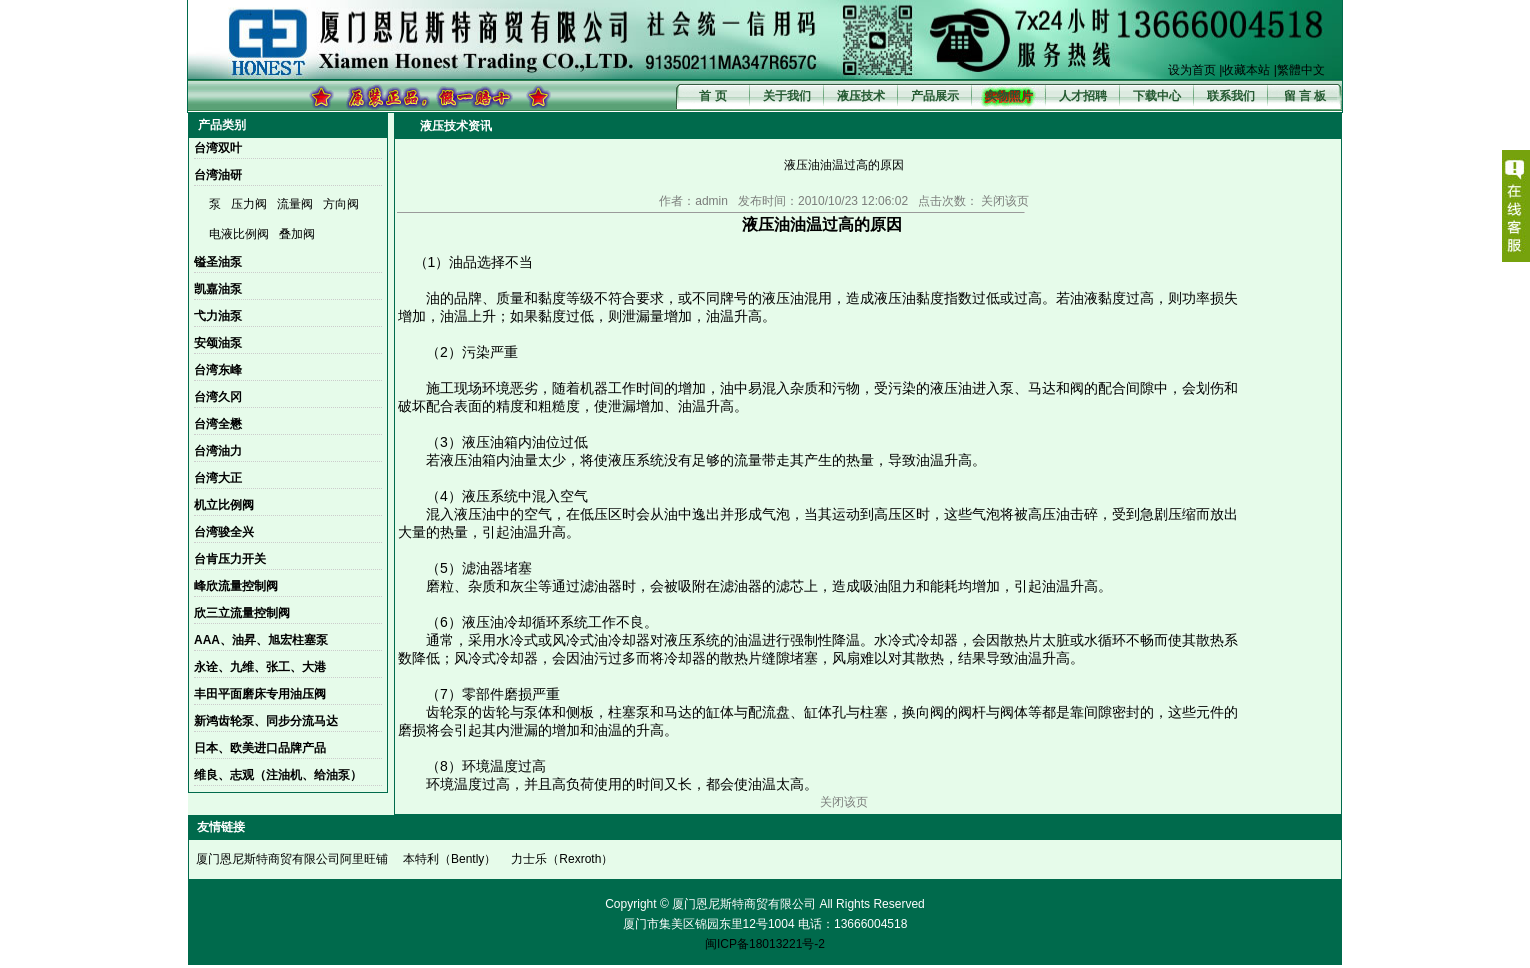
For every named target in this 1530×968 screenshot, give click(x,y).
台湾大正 (218, 478)
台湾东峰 (218, 370)
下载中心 (1157, 96)
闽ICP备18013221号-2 (765, 944)
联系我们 (1231, 96)
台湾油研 (218, 175)
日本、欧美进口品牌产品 (260, 748)
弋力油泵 (218, 316)
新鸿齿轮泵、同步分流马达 (266, 721)
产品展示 (935, 96)
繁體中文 (1301, 70)
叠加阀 (297, 234)
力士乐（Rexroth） (562, 859)
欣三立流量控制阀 (242, 613)
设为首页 (1192, 70)
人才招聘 (1083, 96)
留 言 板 (1305, 96)
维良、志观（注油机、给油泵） (278, 775)
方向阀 (341, 204)
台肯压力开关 (230, 559)
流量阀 (295, 204)
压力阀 (249, 204)
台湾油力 (218, 451)
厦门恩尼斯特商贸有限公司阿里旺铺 (292, 859)
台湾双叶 (218, 148)
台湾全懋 (218, 424)
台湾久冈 (218, 397)
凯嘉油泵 (218, 289)
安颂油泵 (218, 343)
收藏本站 (1246, 70)
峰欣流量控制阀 (236, 586)
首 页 (712, 96)
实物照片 (1009, 96)
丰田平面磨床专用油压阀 (260, 694)
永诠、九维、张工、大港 (260, 667)
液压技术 (861, 96)
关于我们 (787, 96)
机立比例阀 (224, 505)
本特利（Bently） (449, 859)
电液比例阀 (239, 234)
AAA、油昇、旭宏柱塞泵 (261, 640)
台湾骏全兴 (224, 532)
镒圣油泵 (218, 262)
